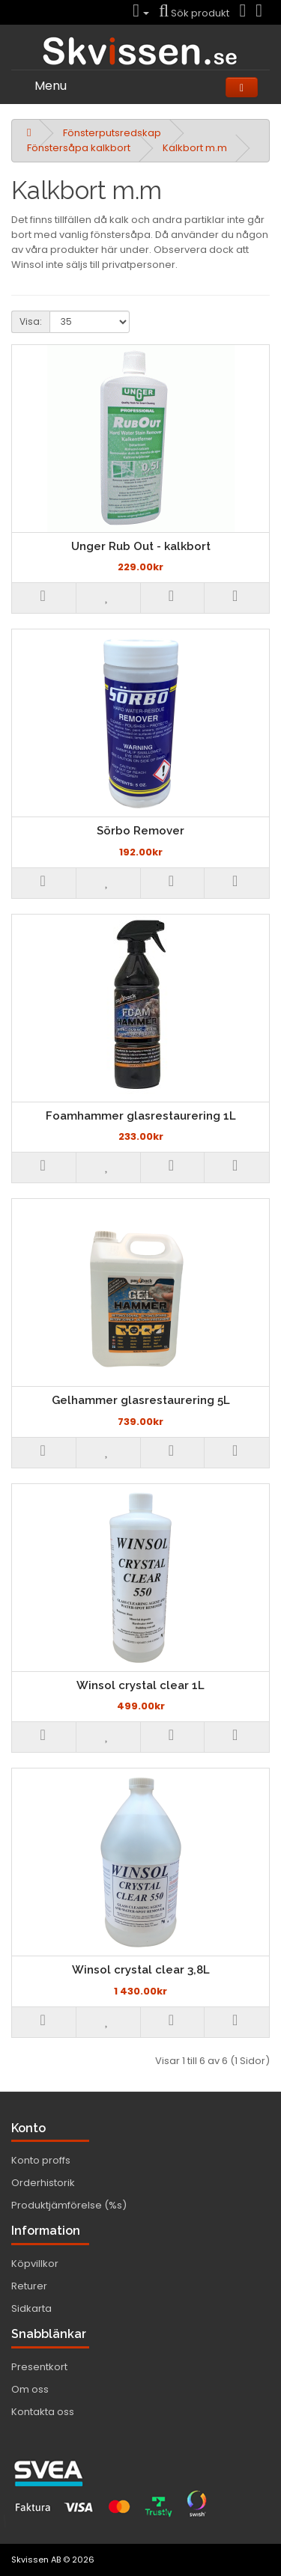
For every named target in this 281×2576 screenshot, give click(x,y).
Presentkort (39, 2367)
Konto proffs (40, 2160)
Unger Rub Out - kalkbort (141, 546)
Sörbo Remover (140, 830)
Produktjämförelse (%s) (69, 2205)
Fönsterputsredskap (112, 133)
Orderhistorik (43, 2183)
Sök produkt (194, 13)
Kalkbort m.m (195, 148)
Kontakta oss (42, 2412)
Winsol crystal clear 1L (140, 1685)
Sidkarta (31, 2308)
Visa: (30, 321)
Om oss (30, 2389)
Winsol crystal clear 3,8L (141, 1970)
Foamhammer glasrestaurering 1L (141, 1116)
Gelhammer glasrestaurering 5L (141, 1400)
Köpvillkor (34, 2263)
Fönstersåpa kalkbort (78, 148)
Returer (29, 2286)
